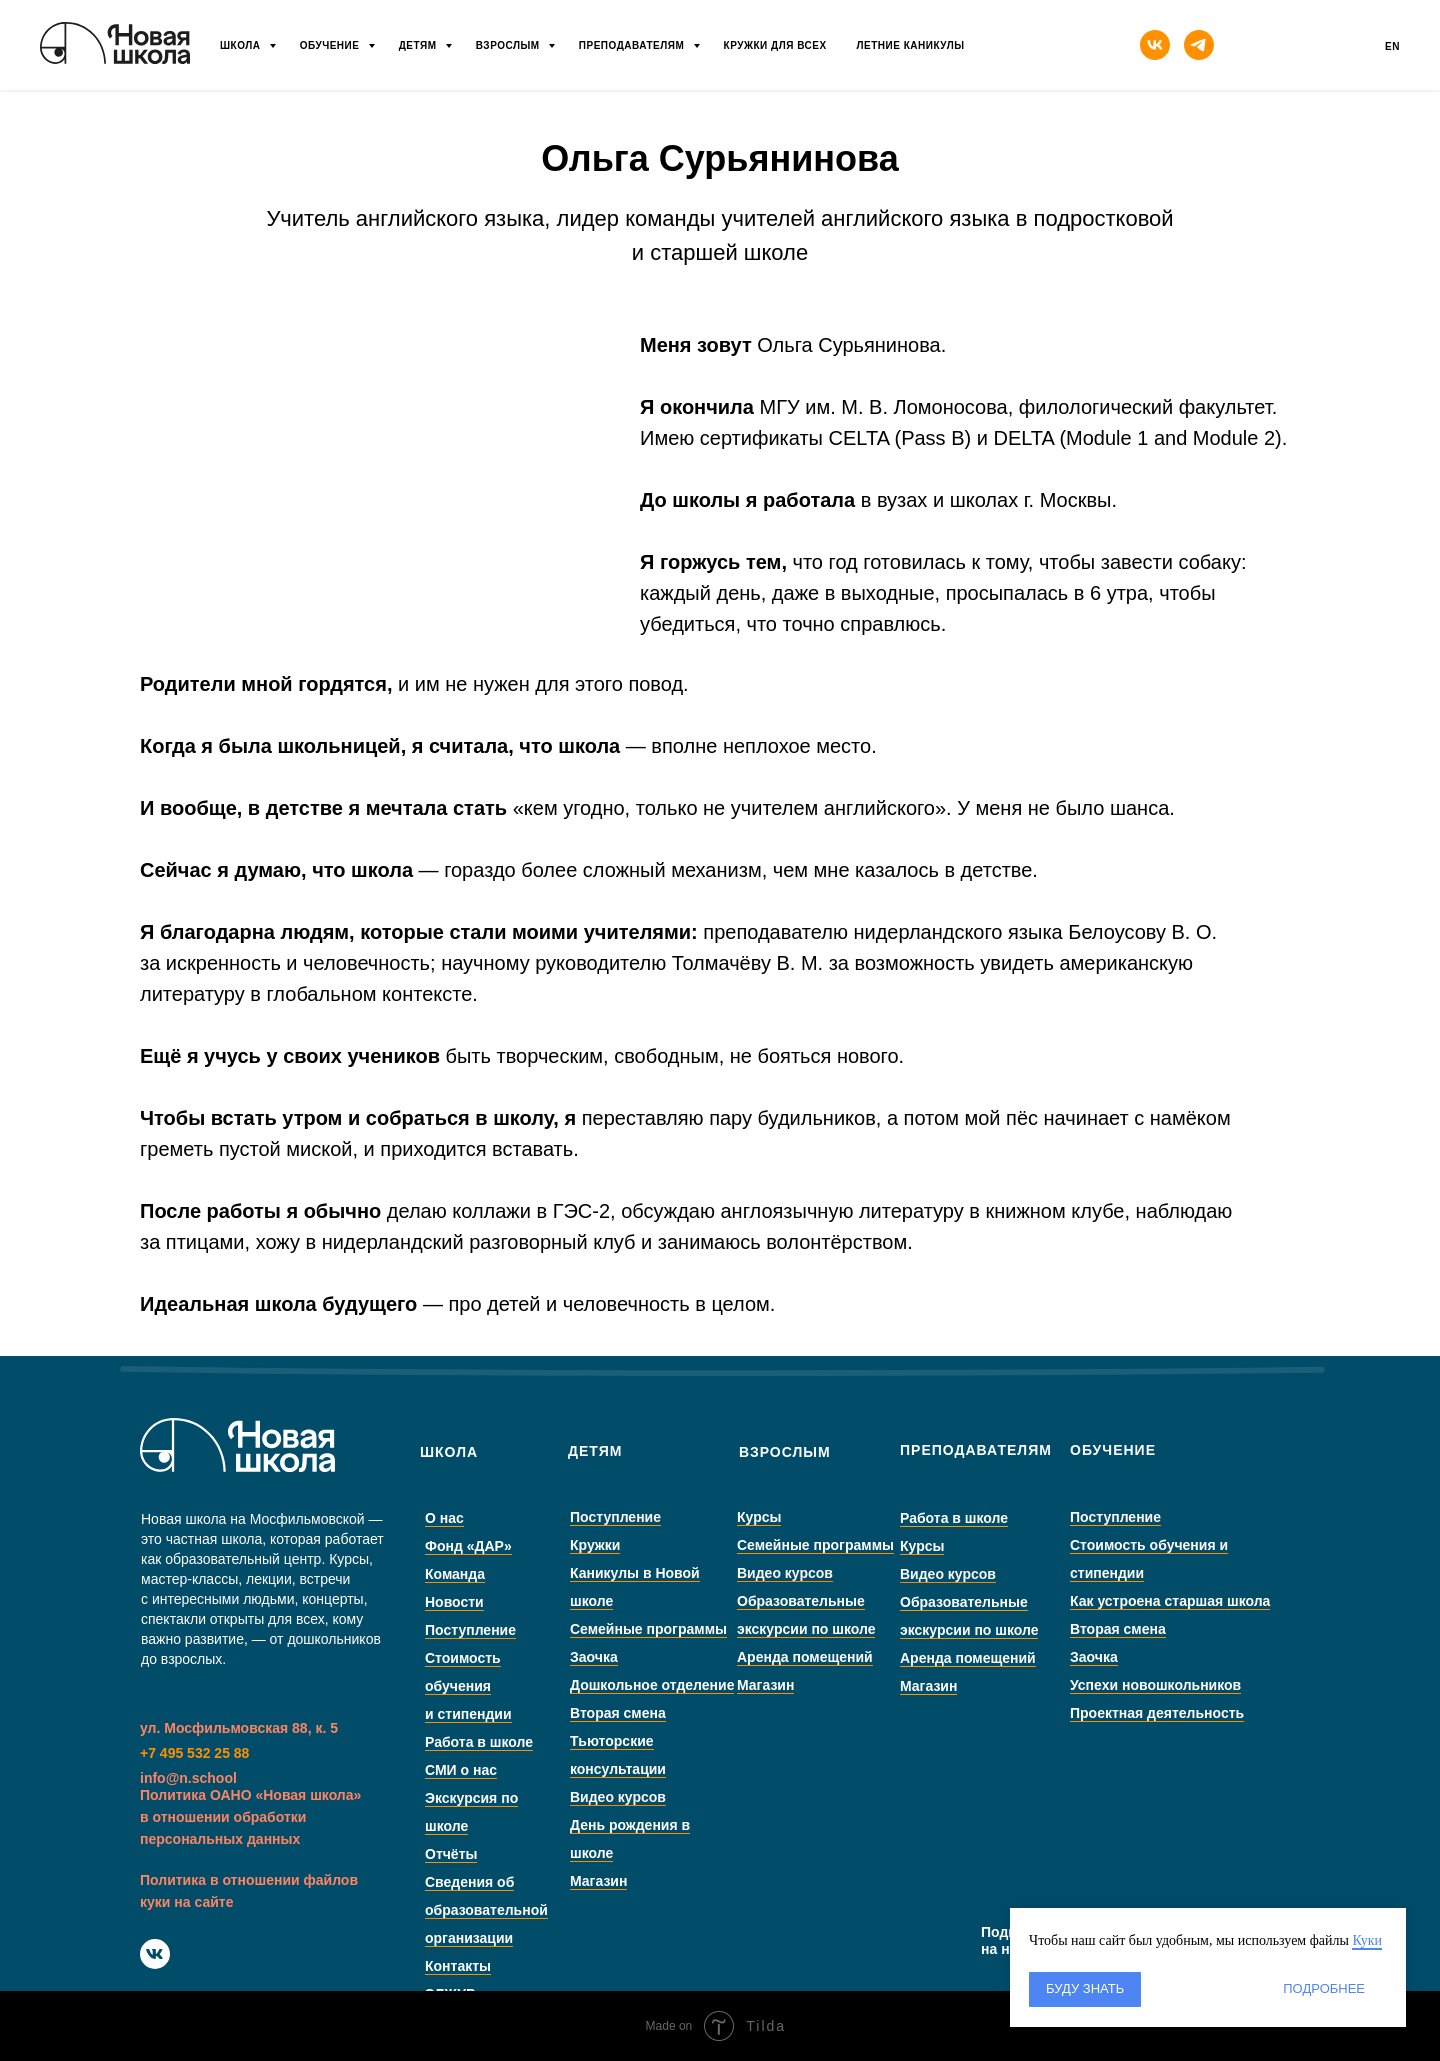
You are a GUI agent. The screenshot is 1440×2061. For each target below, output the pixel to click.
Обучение (331, 45)
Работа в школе (526, 1742)
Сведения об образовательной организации (533, 1910)
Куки (1367, 1940)
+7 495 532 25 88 (194, 1753)
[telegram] (1199, 45)
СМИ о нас (508, 1770)
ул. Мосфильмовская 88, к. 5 (239, 1728)
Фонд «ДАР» (515, 1546)
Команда (502, 1574)
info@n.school (188, 1778)
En (1392, 46)
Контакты (505, 1966)
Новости (501, 1602)
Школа (242, 45)
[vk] (1155, 45)
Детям (419, 45)
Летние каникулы (911, 45)
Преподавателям (633, 45)
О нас (491, 1518)
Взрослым (509, 45)
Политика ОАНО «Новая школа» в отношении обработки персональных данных (250, 1817)
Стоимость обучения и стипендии (515, 1686)
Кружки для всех (775, 45)
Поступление (517, 1630)
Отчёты (498, 1854)
